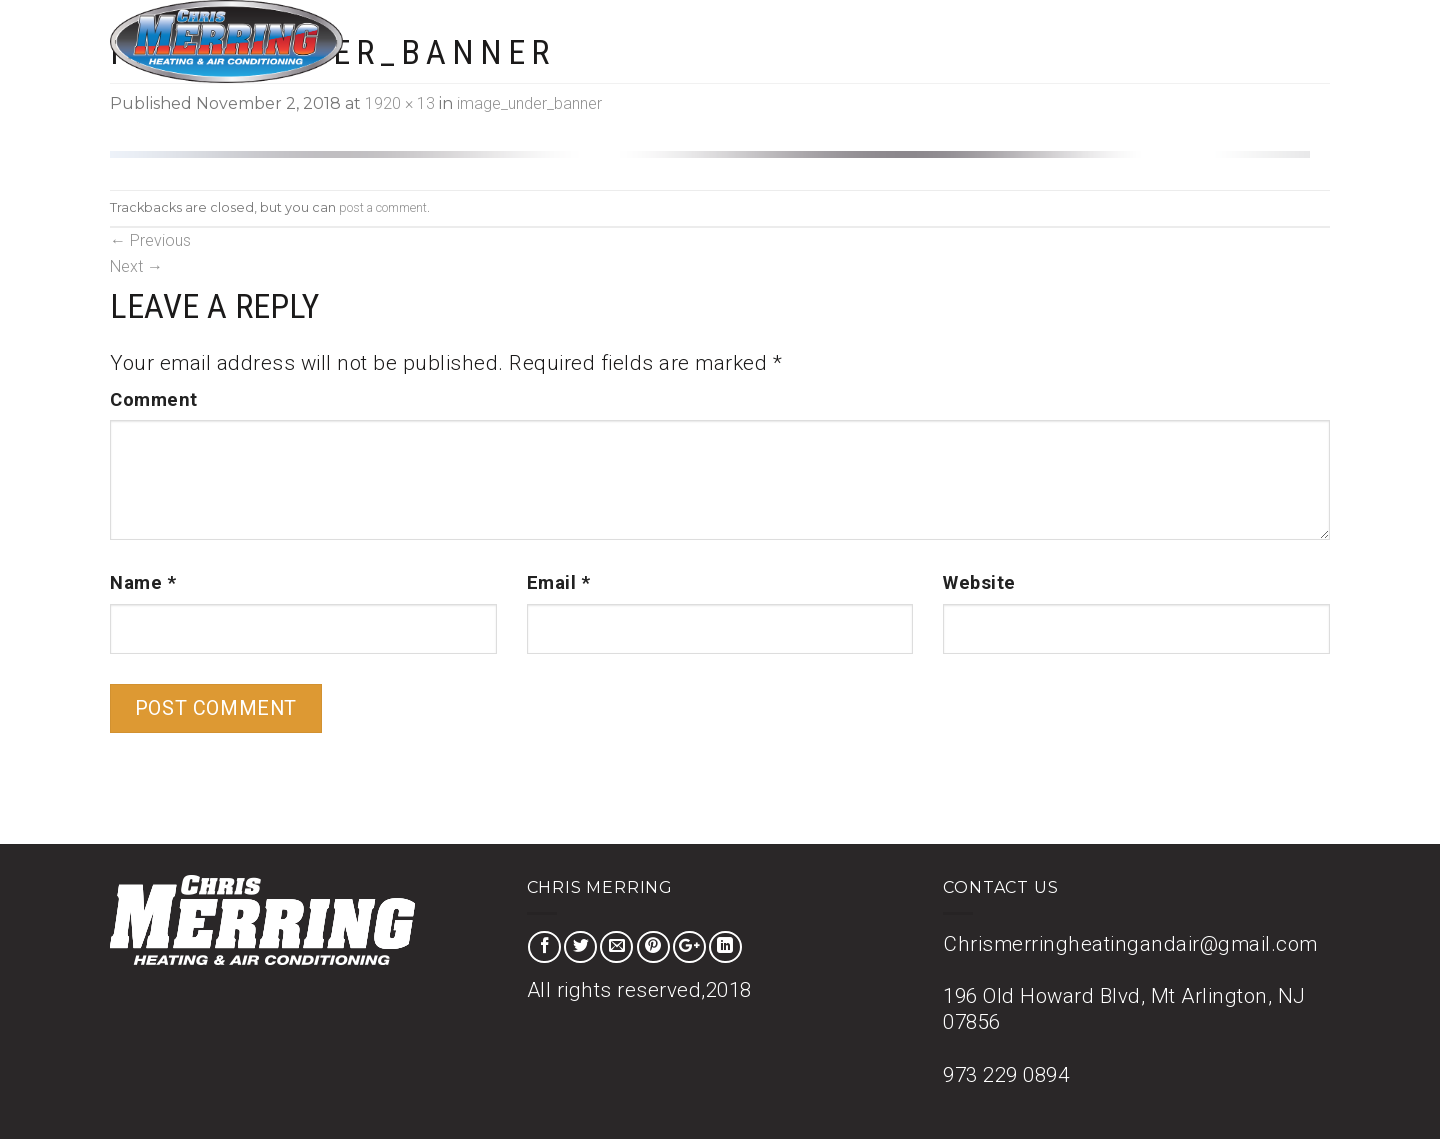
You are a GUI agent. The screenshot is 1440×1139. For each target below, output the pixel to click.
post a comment (383, 207)
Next (136, 266)
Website (979, 583)
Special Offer (1069, 40)
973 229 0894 (1006, 1075)
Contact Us (1281, 40)
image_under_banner (529, 103)
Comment (154, 400)
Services (960, 40)
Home (880, 40)
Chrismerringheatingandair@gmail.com (1130, 944)
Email (559, 583)
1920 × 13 (400, 103)
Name (143, 583)
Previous (150, 240)
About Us (1179, 40)
